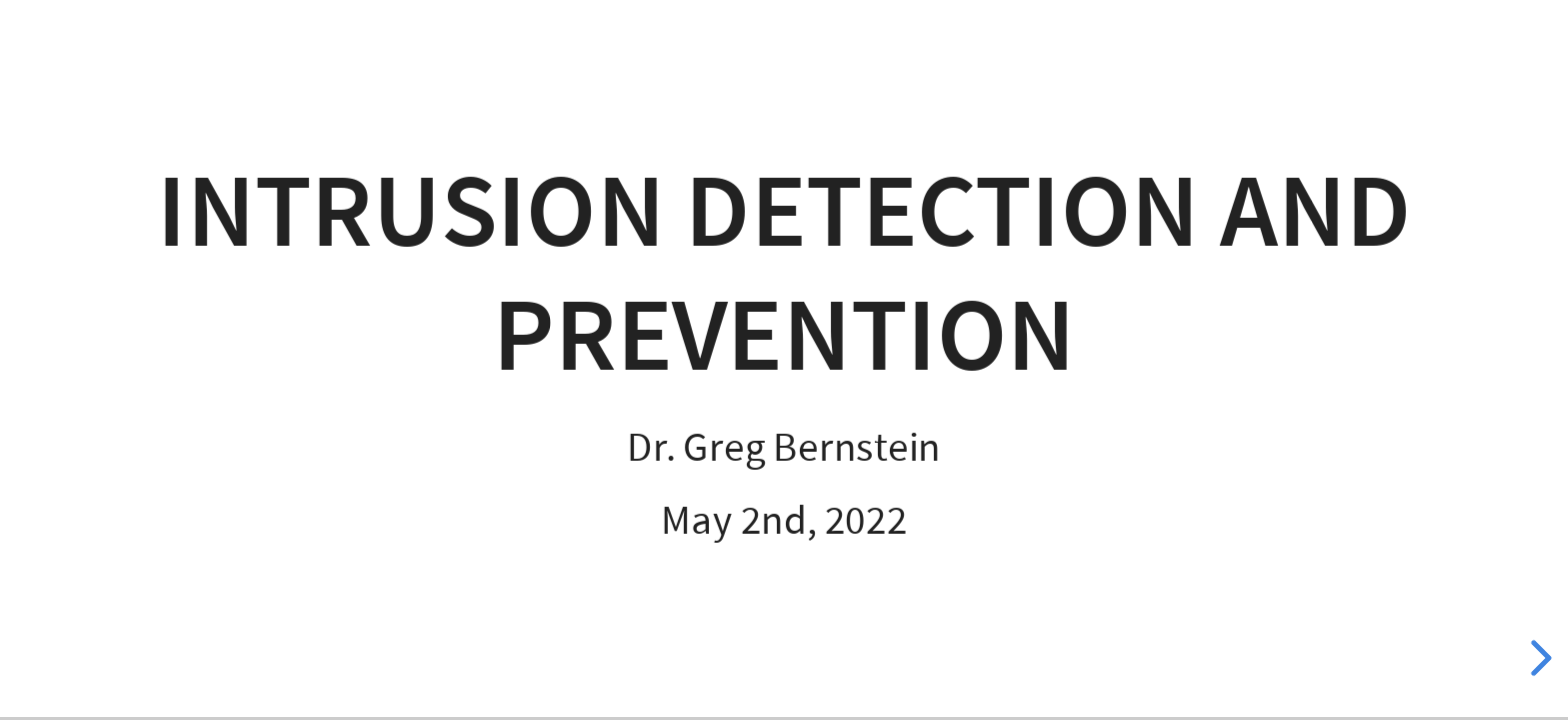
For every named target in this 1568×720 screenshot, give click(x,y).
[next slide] (1538, 658)
